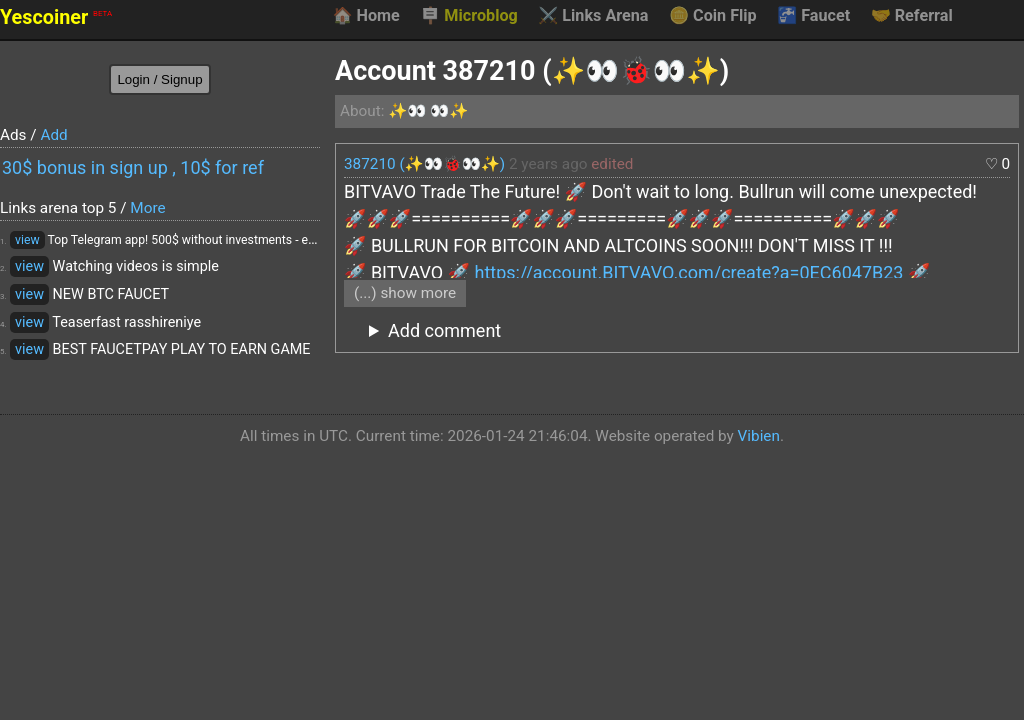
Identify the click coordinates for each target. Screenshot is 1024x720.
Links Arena (593, 16)
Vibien (759, 436)
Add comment (444, 330)
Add (53, 135)
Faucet (813, 16)
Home (365, 16)
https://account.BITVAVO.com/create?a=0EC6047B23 (688, 272)
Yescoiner (56, 17)
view (27, 240)
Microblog (469, 16)
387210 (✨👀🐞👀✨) (424, 164)
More (147, 208)
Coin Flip (713, 16)
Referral (912, 16)
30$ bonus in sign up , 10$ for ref (133, 167)
